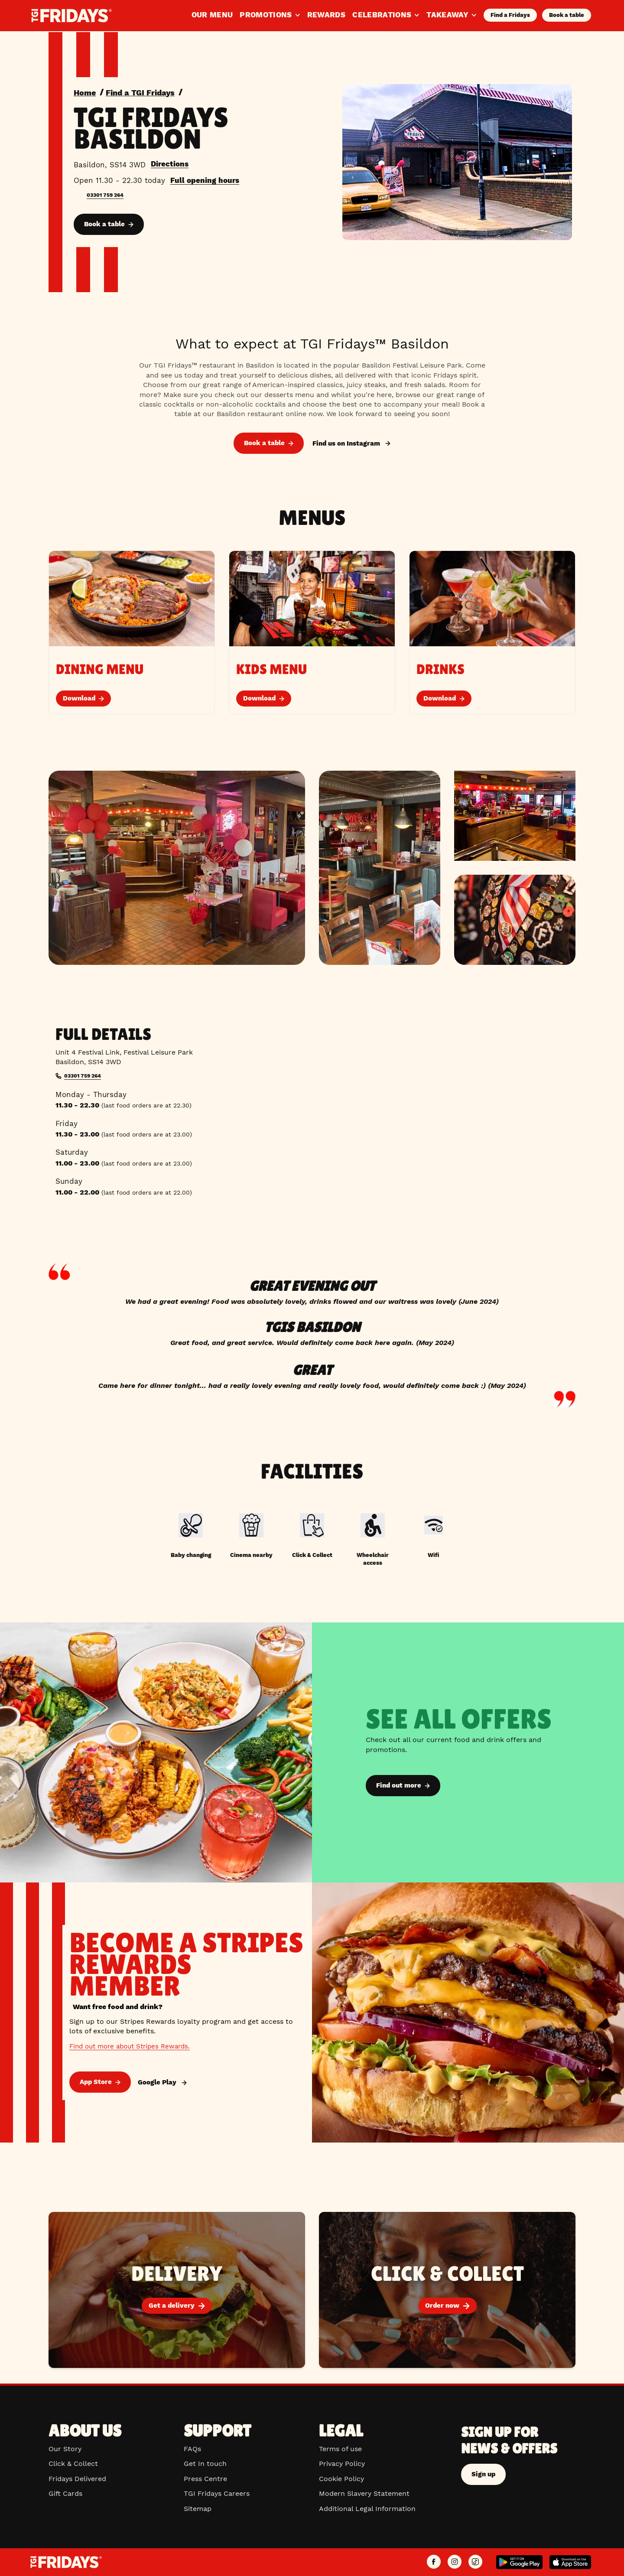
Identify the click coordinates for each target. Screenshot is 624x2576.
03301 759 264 (107, 195)
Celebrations (385, 14)
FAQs (192, 2449)
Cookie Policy (341, 2479)
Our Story (65, 2449)
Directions (169, 163)
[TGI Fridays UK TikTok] (475, 2562)
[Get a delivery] (177, 2292)
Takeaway (451, 14)
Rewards (326, 14)
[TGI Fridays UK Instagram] (455, 2562)
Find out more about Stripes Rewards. (134, 2047)
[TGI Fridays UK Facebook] (434, 2562)
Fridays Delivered (77, 2479)
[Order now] (447, 2292)
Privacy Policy (342, 2463)
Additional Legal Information (367, 2508)
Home (86, 92)
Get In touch (205, 2463)
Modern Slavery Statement (364, 2493)
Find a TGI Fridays (147, 92)
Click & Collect (73, 2463)
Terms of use (340, 2449)
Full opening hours (204, 180)
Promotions (270, 14)
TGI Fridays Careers (217, 2493)
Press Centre (205, 2479)
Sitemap (197, 2508)
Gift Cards (65, 2493)
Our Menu (212, 14)
